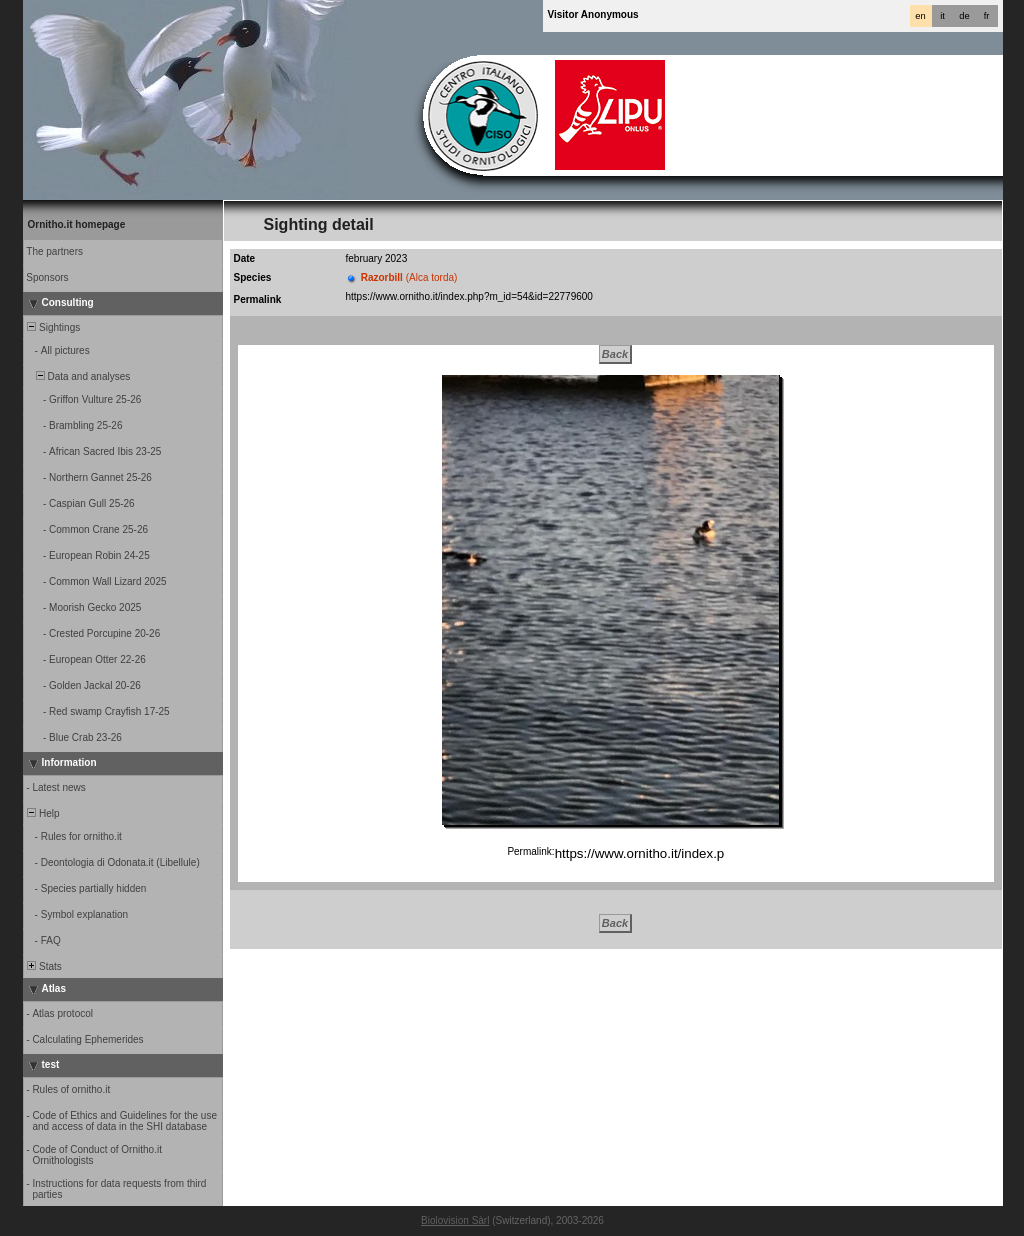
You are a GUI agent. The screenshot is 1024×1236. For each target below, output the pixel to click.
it (942, 16)
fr (987, 16)
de (964, 16)
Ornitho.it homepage (77, 224)
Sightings (53, 327)
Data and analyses (78, 376)
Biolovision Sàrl (455, 1220)
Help (42, 813)
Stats (43, 966)
